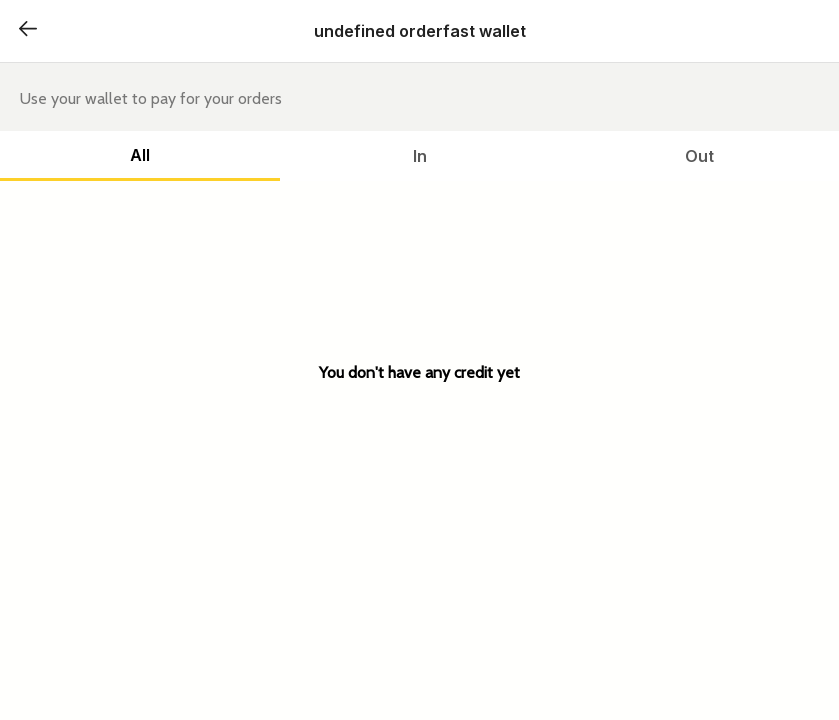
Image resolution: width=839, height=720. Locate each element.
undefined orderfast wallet (420, 31)
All (140, 155)
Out (699, 156)
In (420, 156)
